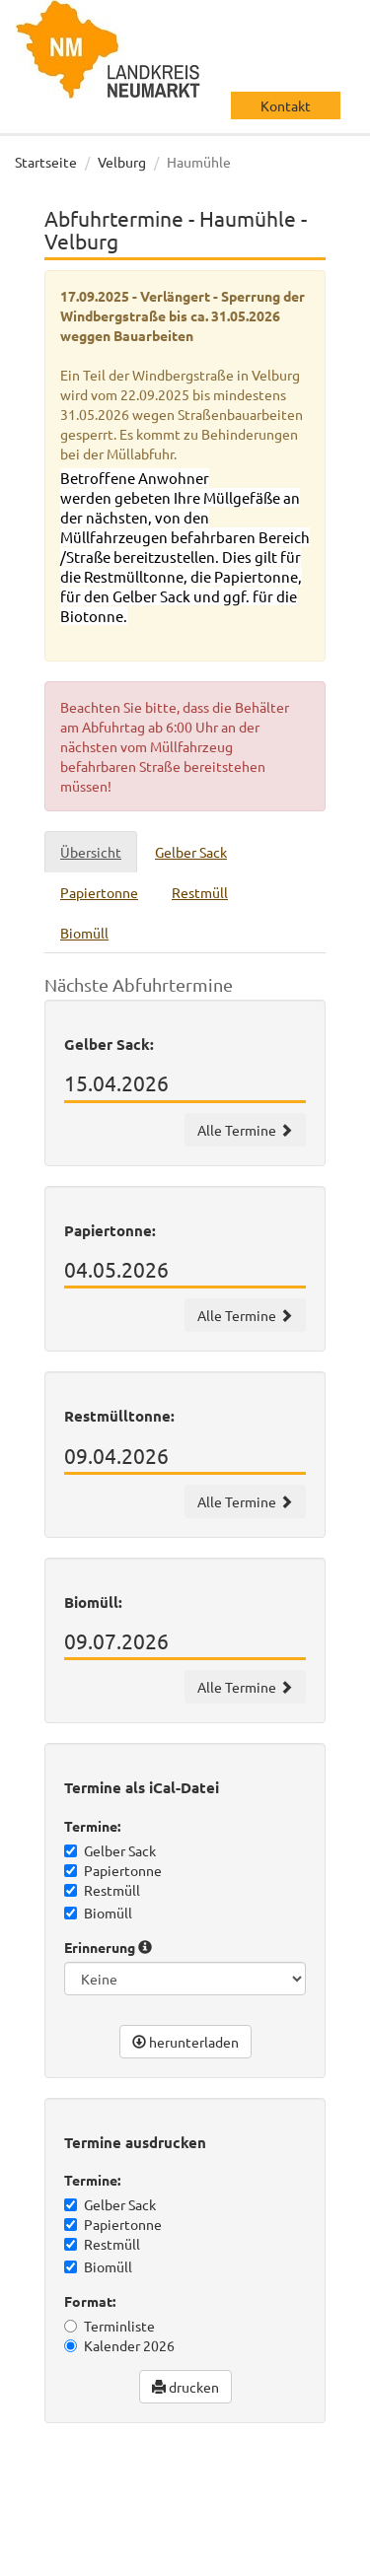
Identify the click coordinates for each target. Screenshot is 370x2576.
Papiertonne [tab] (99, 892)
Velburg (122, 162)
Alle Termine (245, 1130)
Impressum (169, 2556)
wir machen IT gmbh (87, 2517)
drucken (185, 2387)
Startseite (46, 162)
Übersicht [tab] (90, 852)
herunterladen (185, 2042)
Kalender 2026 (119, 2345)
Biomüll (98, 1912)
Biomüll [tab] (84, 932)
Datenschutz (74, 2556)
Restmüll (102, 1890)
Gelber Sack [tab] (191, 852)
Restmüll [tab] (200, 892)
